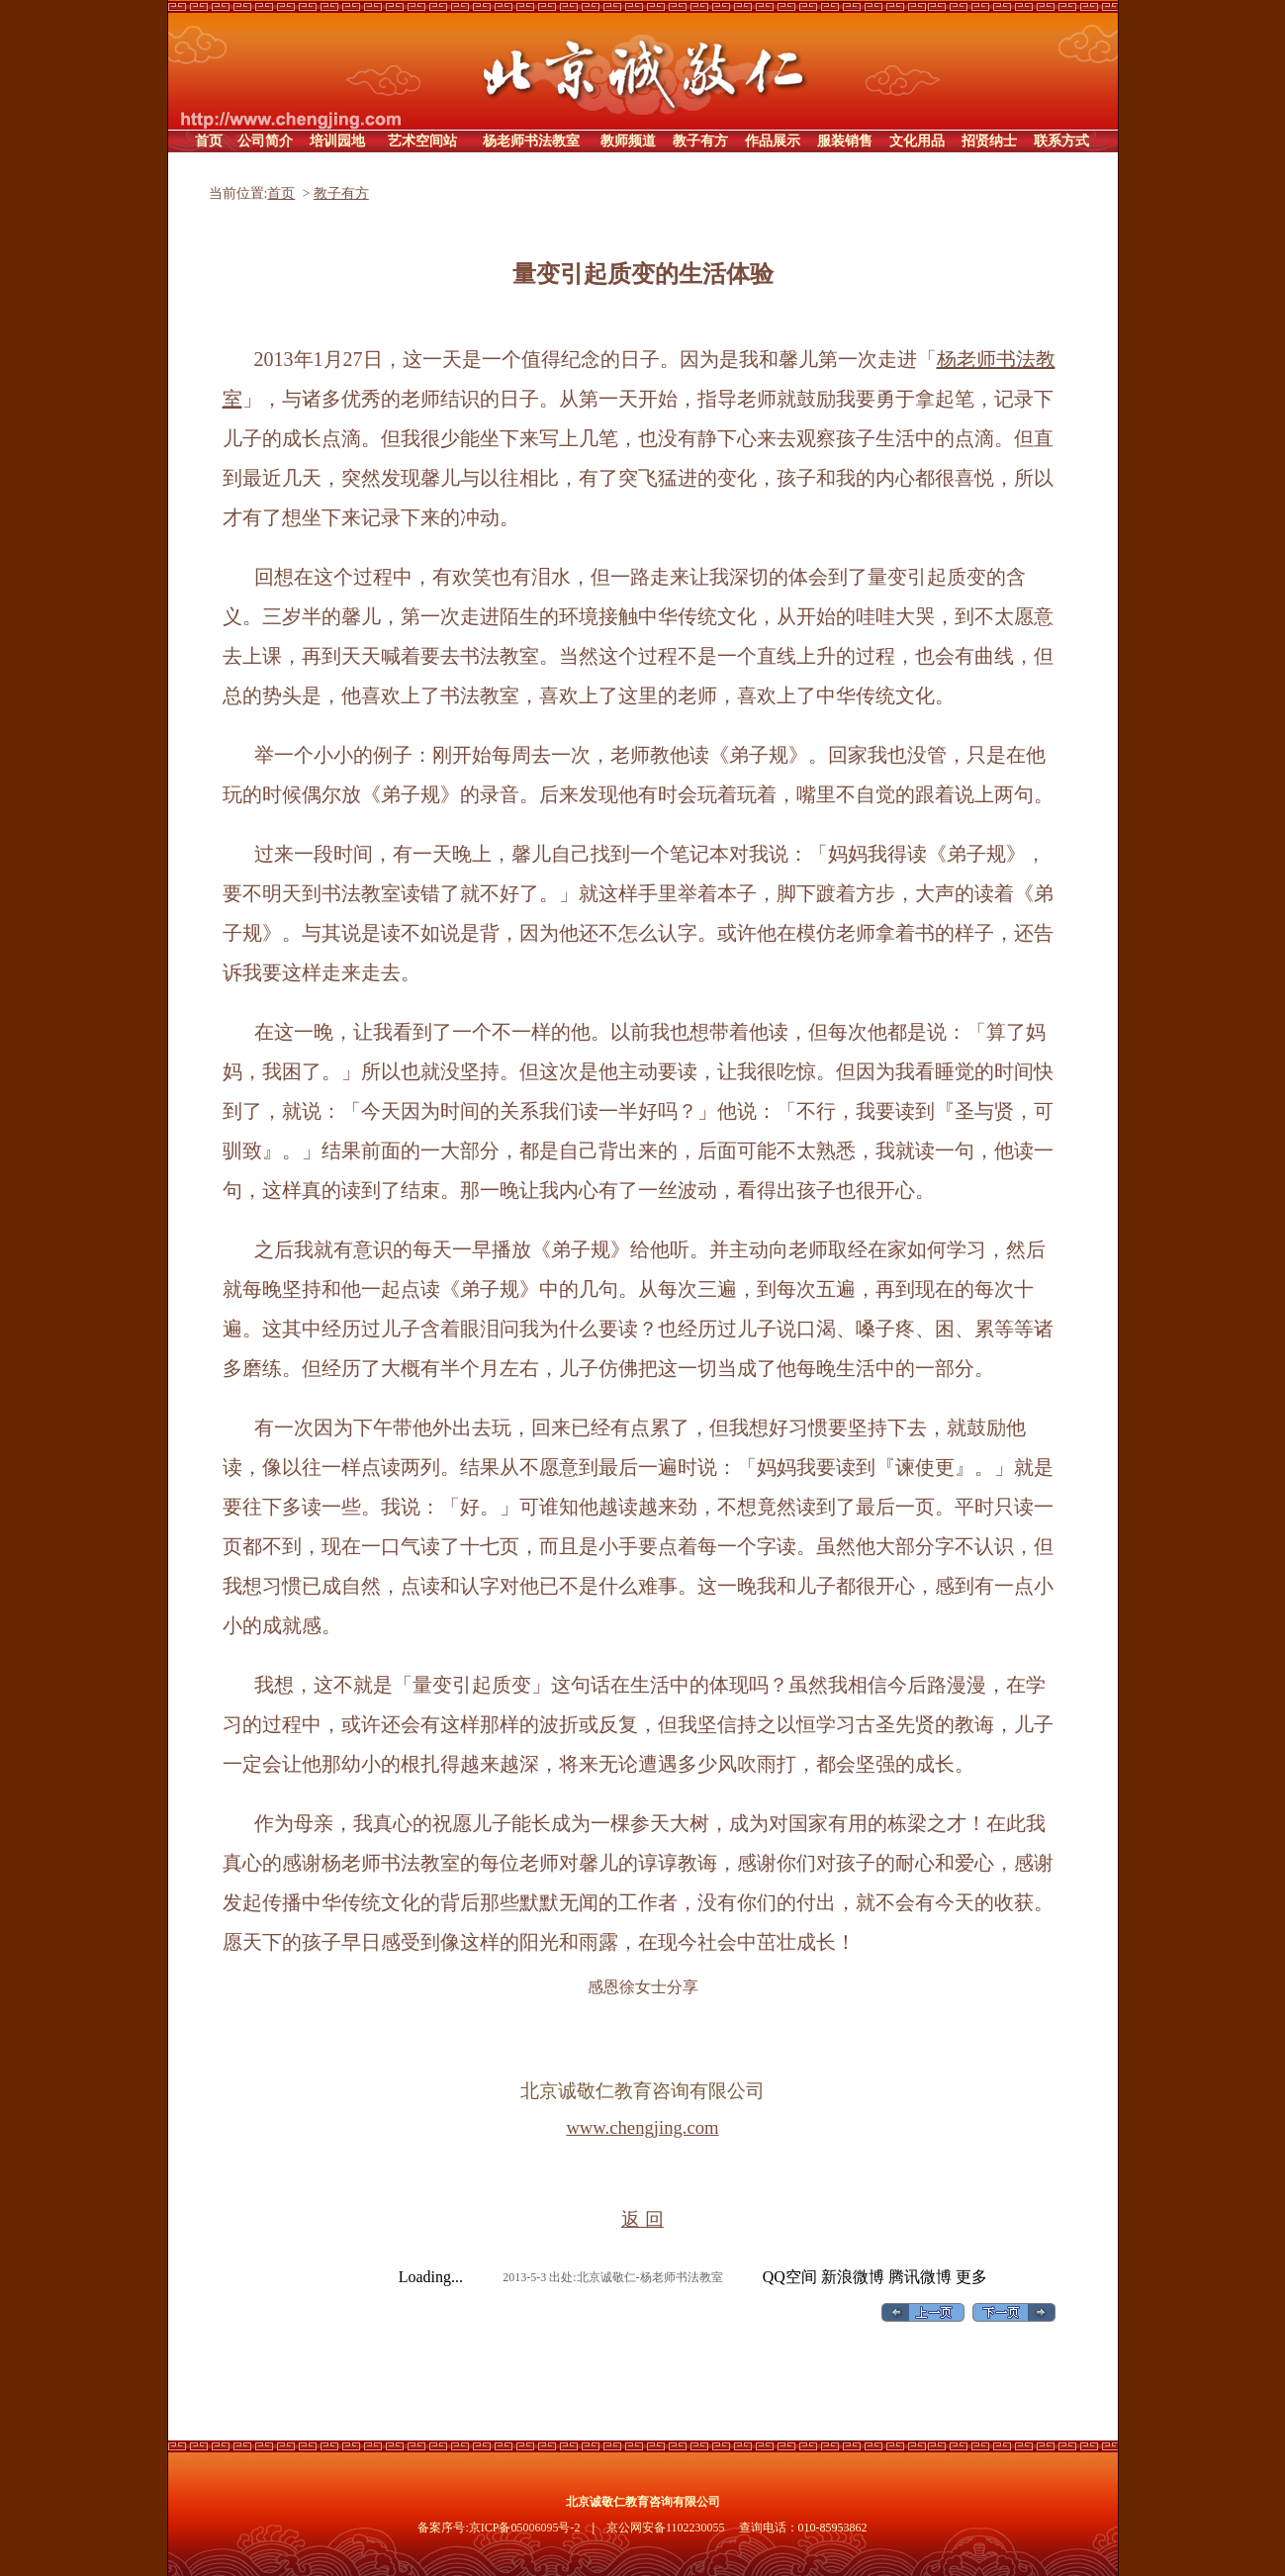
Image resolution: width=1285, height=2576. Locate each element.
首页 (281, 193)
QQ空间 (790, 2276)
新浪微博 (852, 2276)
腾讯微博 (920, 2276)
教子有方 (341, 193)
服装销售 (844, 141)
